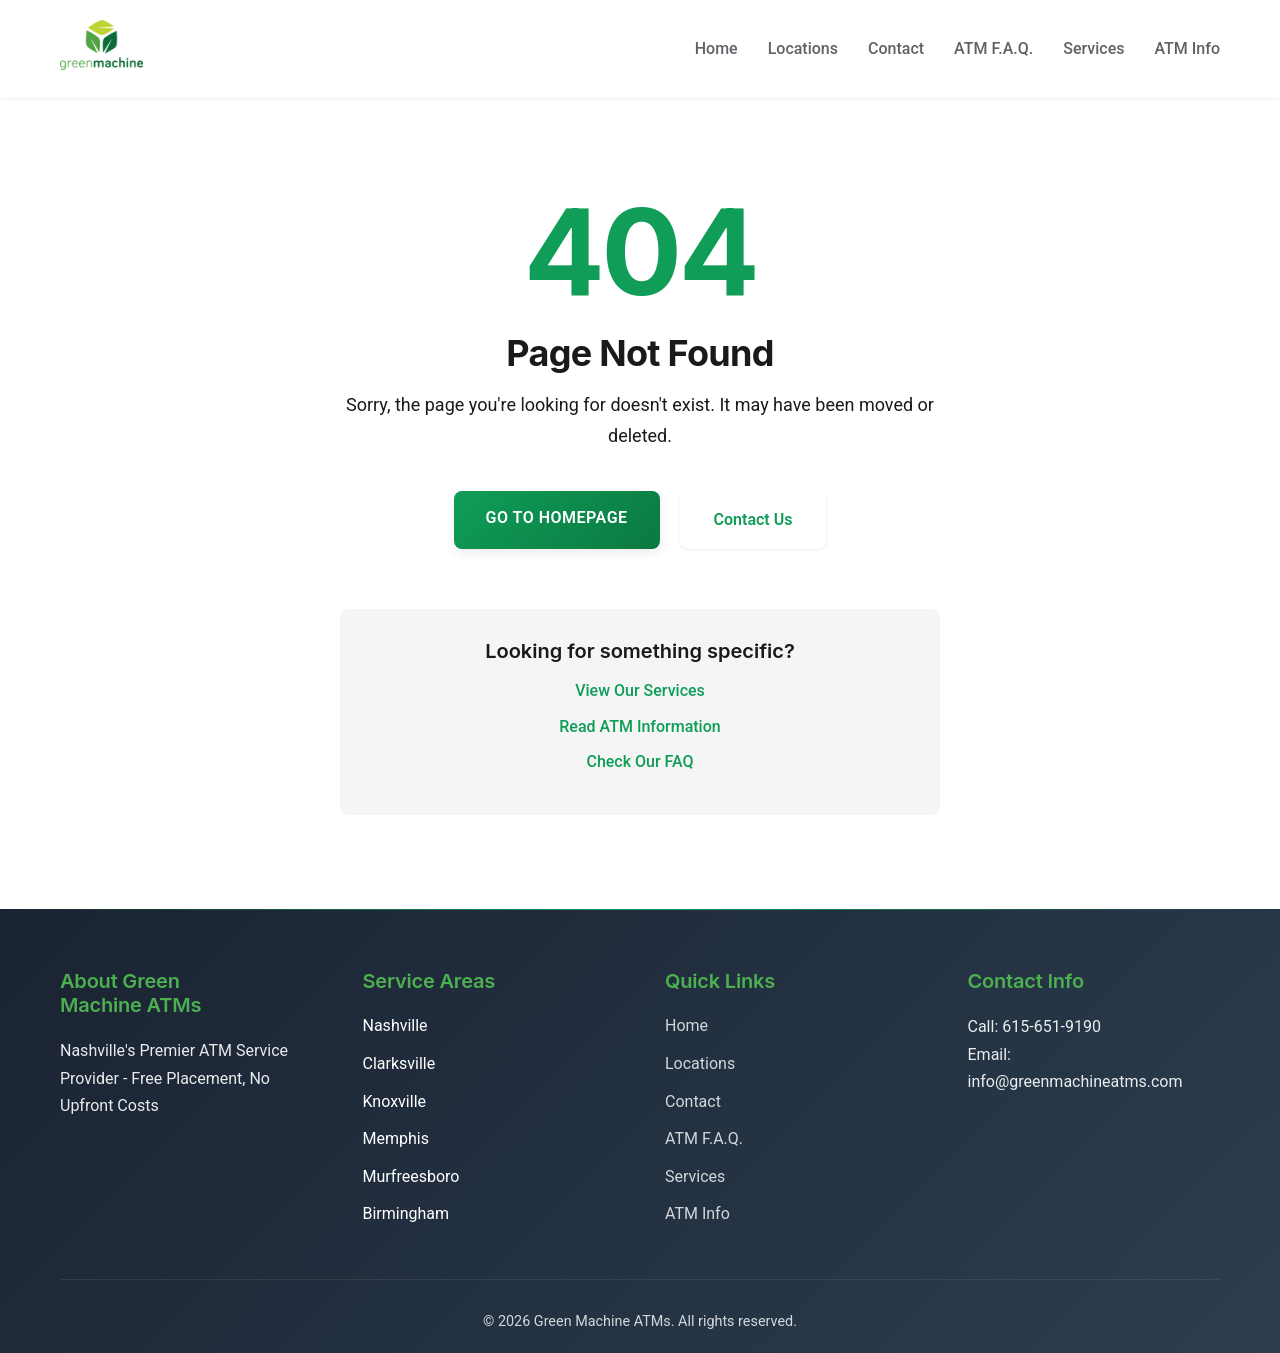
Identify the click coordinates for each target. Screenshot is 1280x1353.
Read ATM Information (639, 726)
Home (716, 48)
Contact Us (753, 519)
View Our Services (640, 690)
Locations (803, 48)
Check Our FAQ (639, 761)
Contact (896, 48)
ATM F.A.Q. (993, 48)
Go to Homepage (557, 517)
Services (1093, 48)
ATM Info (1187, 48)
